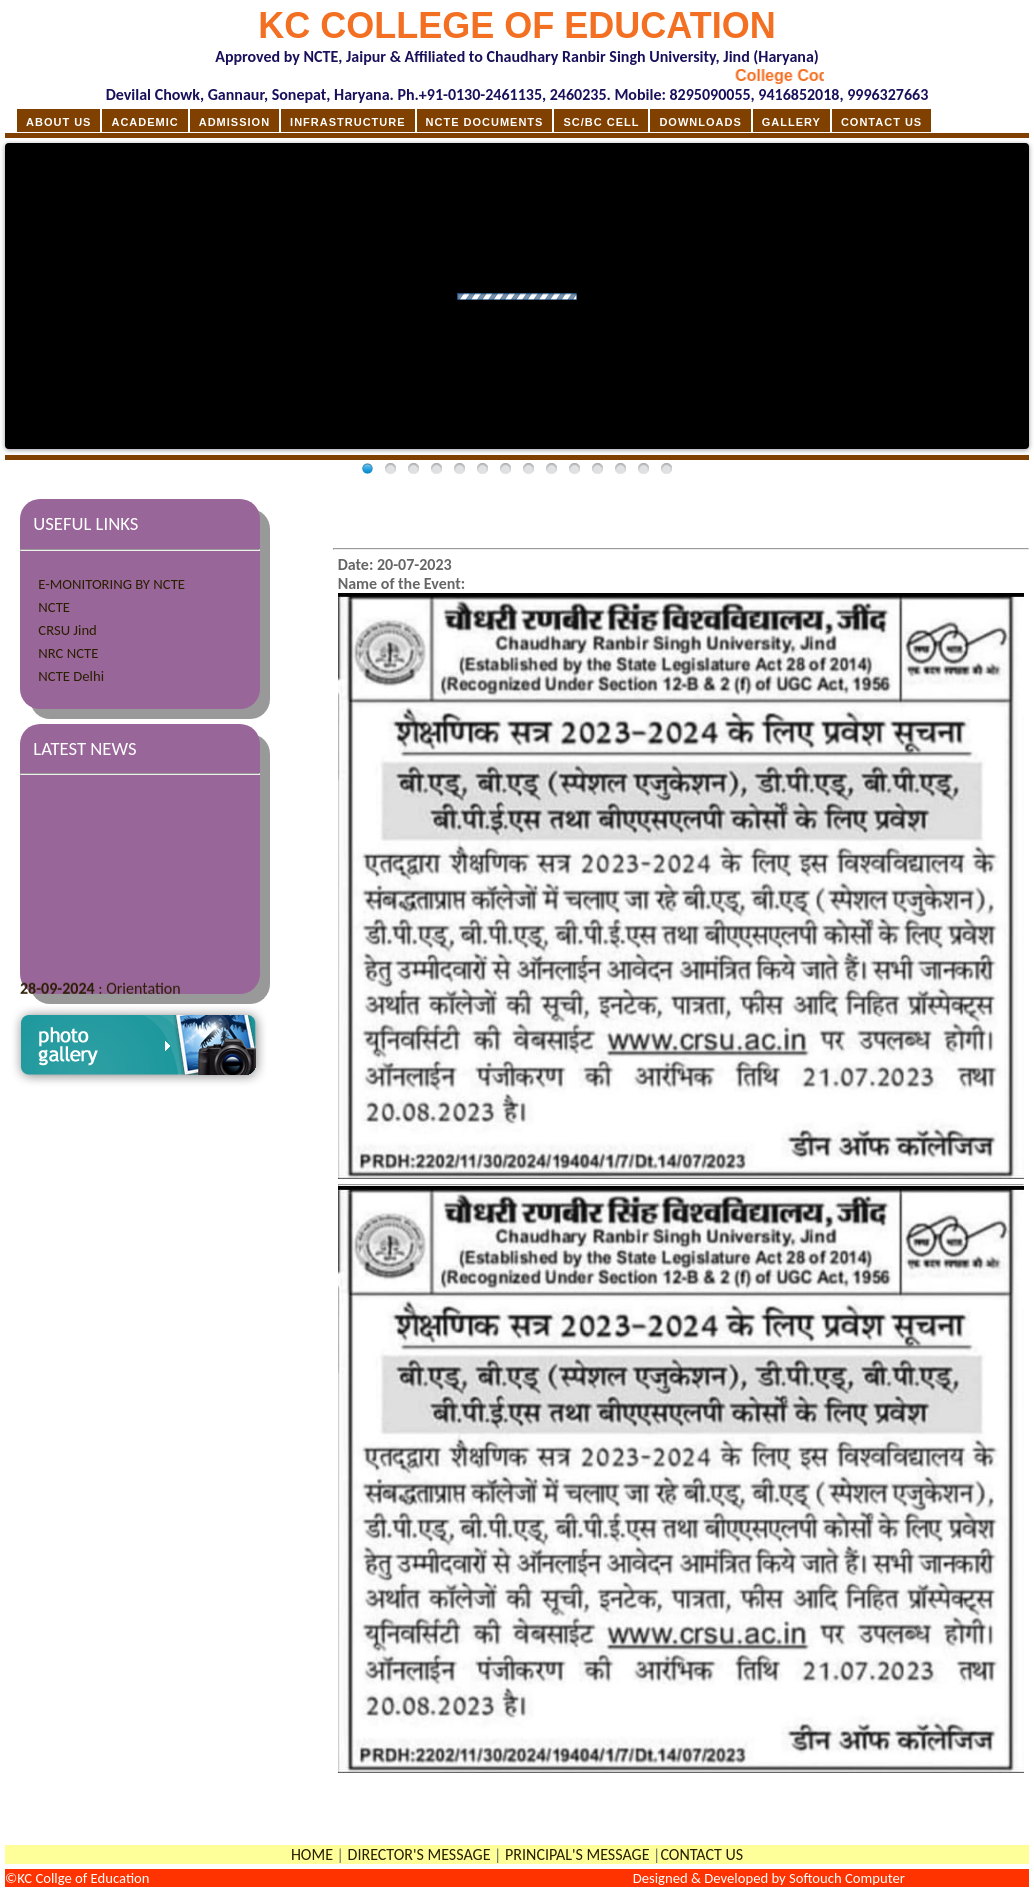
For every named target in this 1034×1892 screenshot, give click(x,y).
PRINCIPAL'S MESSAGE (577, 1854)
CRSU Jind (67, 630)
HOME (312, 1854)
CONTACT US (701, 1854)
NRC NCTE (68, 653)
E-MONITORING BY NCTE (111, 584)
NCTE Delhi (71, 676)
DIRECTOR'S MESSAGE (419, 1854)
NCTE (54, 607)
